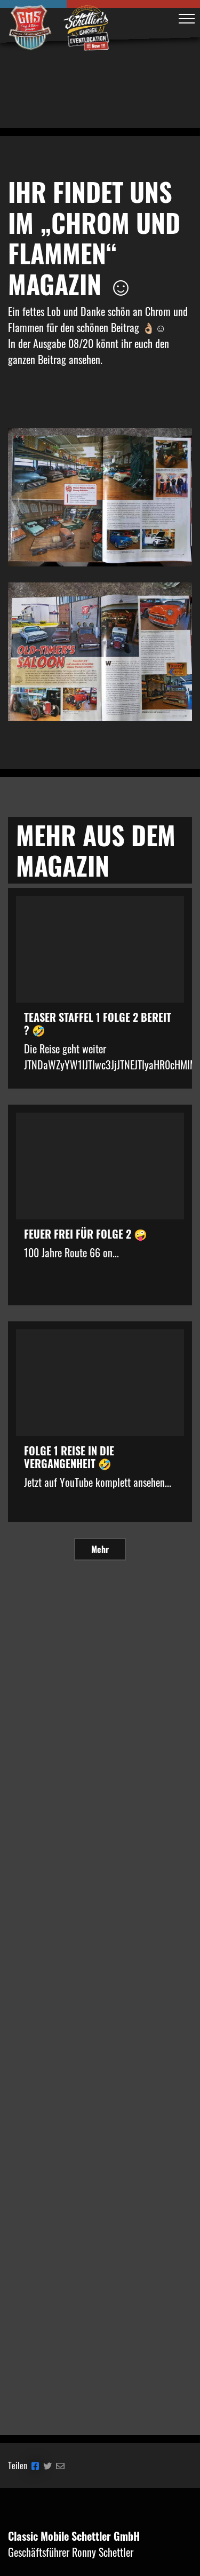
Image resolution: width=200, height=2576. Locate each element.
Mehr (100, 1549)
